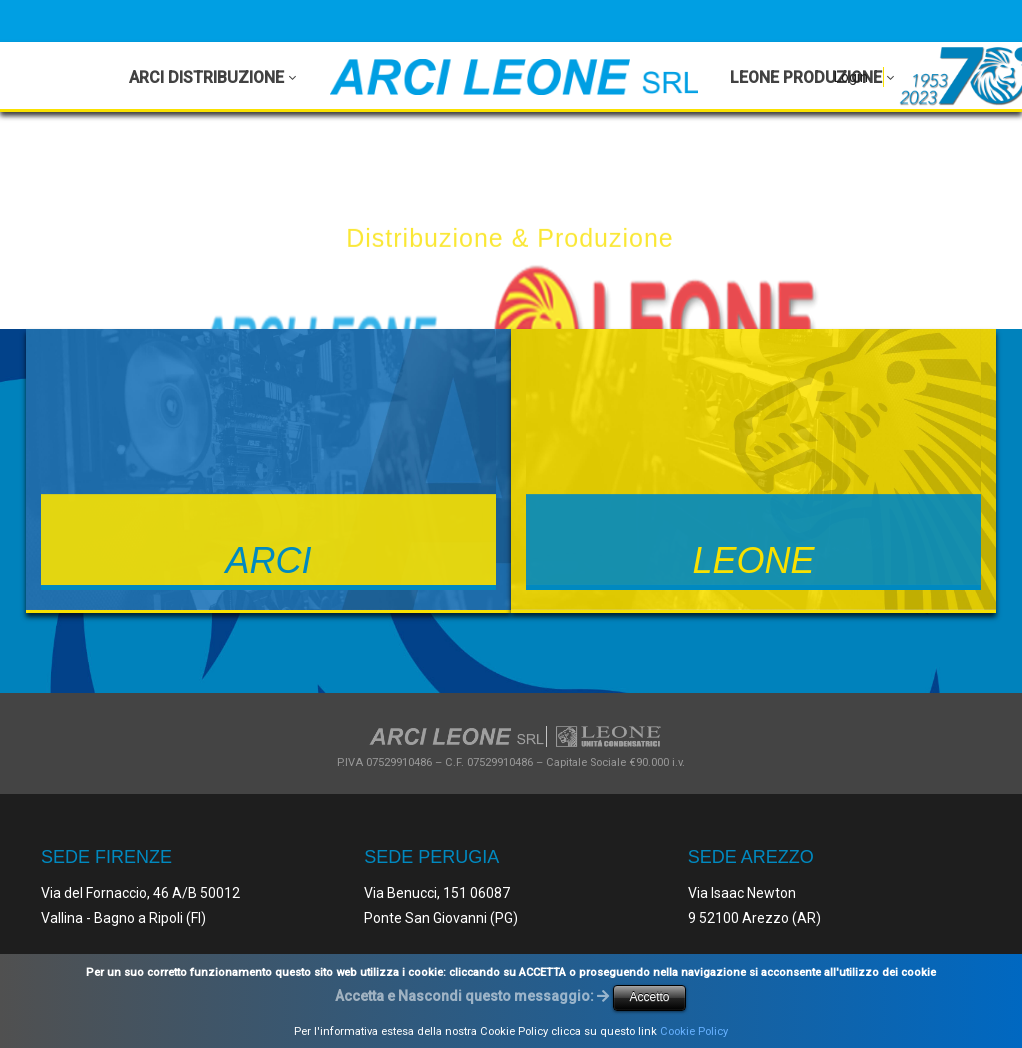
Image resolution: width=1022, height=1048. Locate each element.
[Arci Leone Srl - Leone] (514, 77)
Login (851, 77)
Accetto (649, 997)
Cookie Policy (694, 1031)
